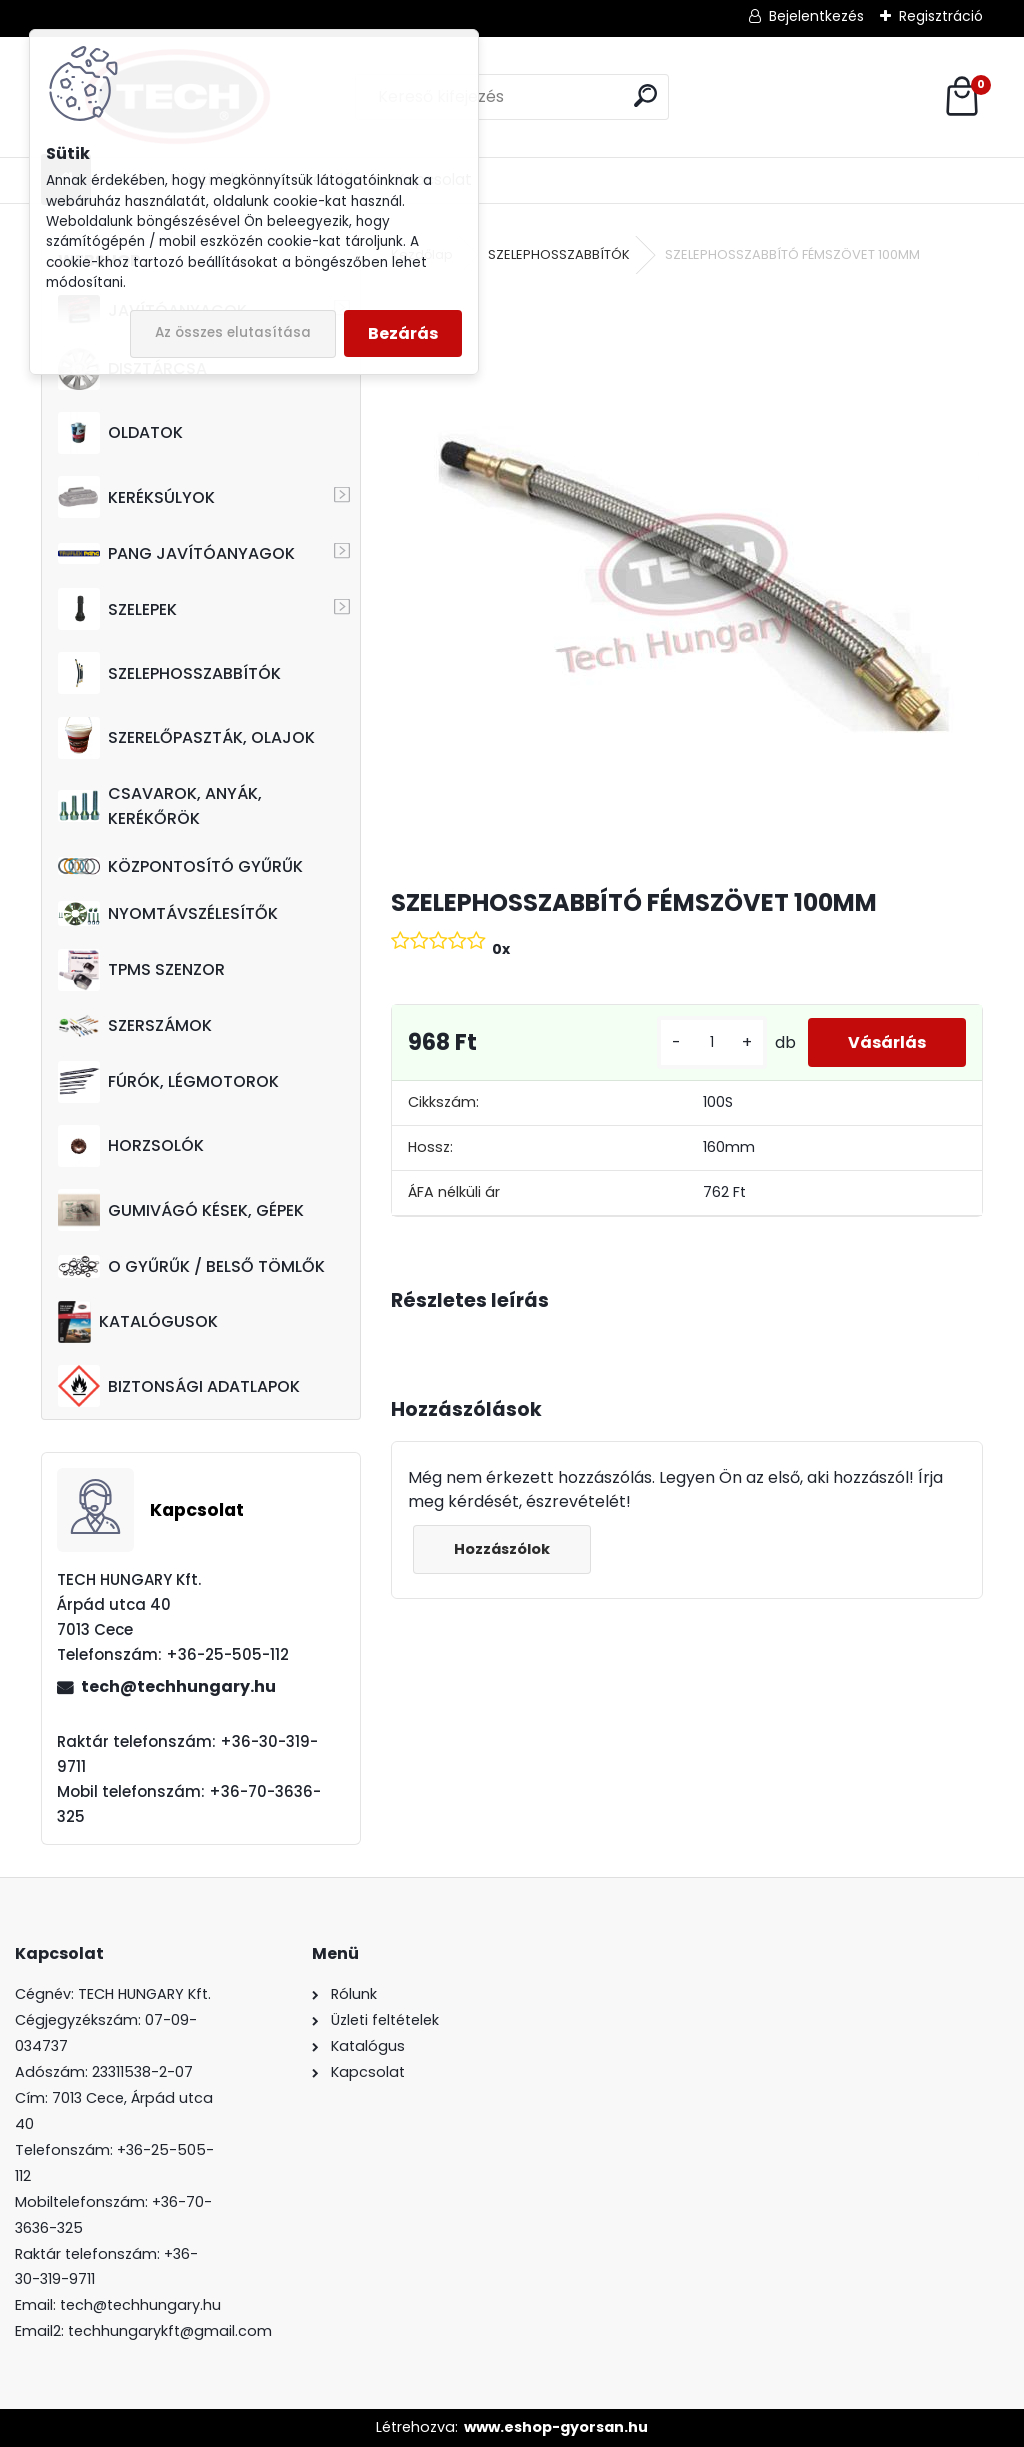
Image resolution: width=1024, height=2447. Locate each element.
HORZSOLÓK (131, 1146)
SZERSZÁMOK (135, 1025)
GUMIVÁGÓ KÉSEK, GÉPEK (181, 1210)
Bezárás (403, 333)
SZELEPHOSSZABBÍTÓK (169, 673)
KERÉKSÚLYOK (136, 497)
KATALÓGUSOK (138, 1322)
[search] (645, 95)
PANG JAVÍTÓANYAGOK (176, 553)
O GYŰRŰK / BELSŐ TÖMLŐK (191, 1266)
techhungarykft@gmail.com (170, 2331)
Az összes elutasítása (233, 332)
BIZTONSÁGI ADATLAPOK (179, 1386)
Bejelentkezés (816, 16)
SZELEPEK (117, 609)
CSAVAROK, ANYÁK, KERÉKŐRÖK (160, 806)
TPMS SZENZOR (141, 970)
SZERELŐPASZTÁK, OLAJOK (186, 738)
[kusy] (712, 1042)
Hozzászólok (502, 1549)
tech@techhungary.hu (178, 1686)
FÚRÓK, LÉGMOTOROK (168, 1082)
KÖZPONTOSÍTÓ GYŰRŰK (180, 866)
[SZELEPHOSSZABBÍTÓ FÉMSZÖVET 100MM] (686, 577)
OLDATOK (120, 433)
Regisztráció (941, 16)
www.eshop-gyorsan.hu (556, 2427)
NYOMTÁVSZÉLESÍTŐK (168, 913)
